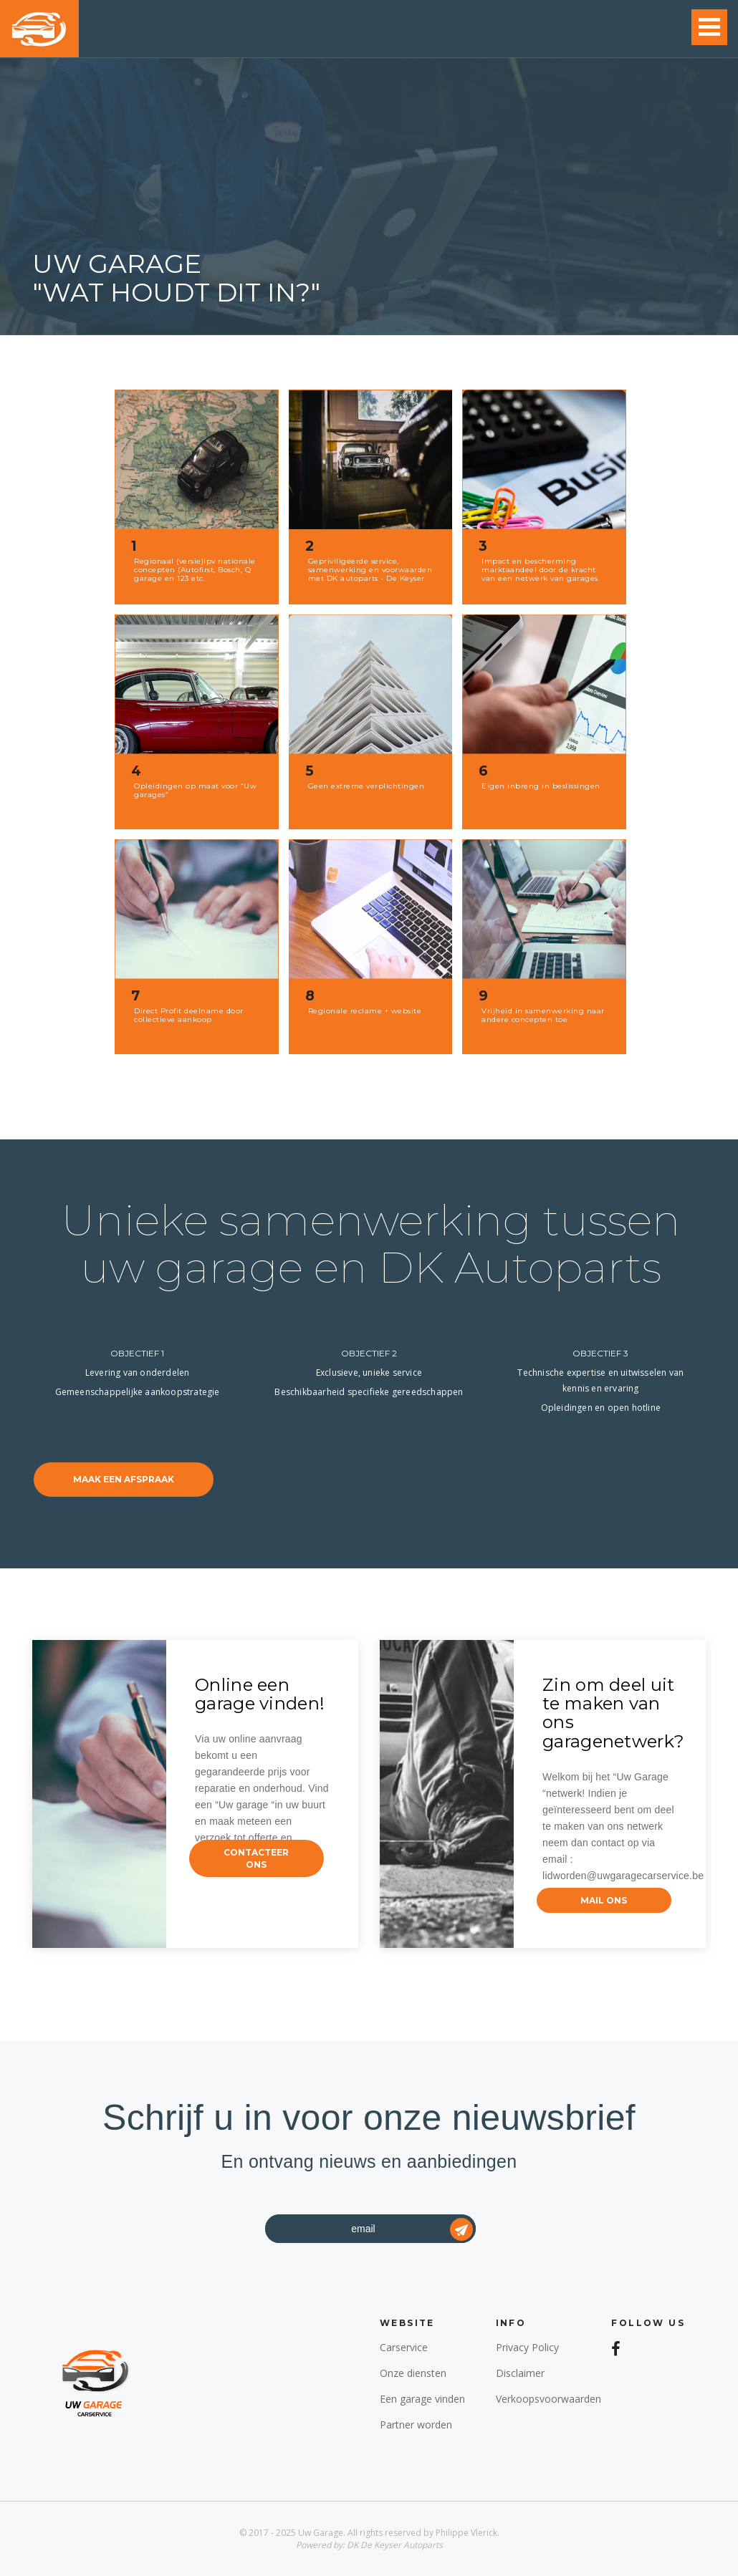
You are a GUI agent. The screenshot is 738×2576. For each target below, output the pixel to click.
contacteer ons (256, 1858)
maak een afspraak (123, 1479)
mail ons (603, 1900)
